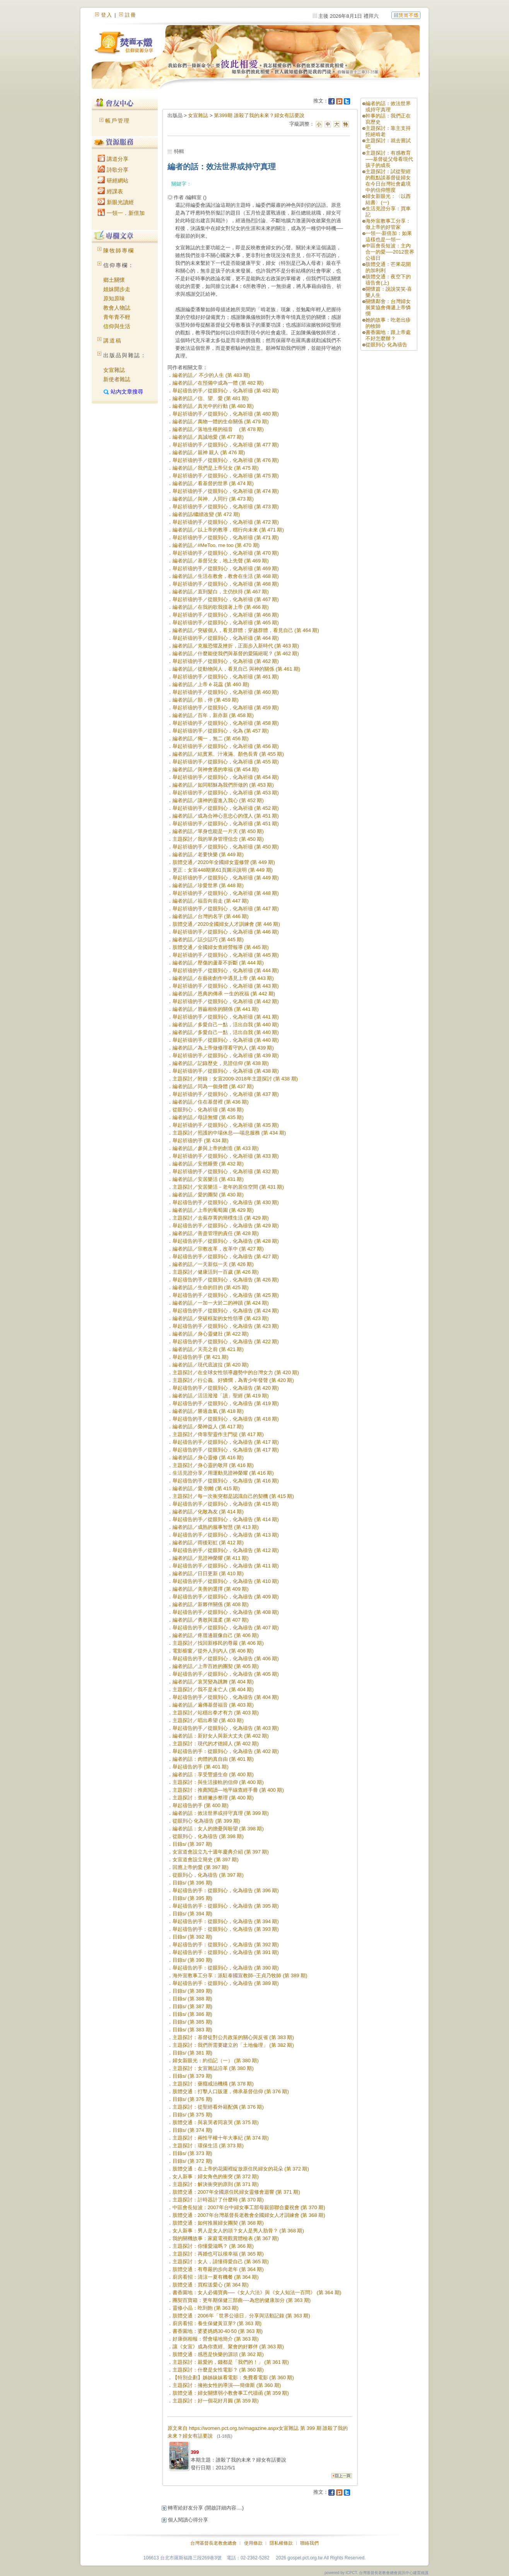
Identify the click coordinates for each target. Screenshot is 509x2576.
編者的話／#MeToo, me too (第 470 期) (216, 545)
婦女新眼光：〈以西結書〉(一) (388, 199)
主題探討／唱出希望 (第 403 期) (208, 1720)
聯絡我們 (309, 2543)
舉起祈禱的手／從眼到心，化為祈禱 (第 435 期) (226, 1125)
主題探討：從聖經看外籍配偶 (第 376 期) (218, 2107)
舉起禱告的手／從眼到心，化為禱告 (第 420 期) (226, 1388)
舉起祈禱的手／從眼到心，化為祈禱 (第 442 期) (226, 1001)
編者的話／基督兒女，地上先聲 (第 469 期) (221, 561)
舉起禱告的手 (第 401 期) (201, 1767)
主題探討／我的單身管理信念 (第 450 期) (218, 839)
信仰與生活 (116, 326)
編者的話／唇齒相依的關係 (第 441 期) (216, 1009)
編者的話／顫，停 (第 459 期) (206, 700)
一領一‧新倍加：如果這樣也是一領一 (389, 236)
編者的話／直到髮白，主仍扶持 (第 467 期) (221, 592)
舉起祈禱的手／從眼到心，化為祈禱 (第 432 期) (226, 1171)
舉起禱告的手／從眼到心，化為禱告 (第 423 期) (226, 1326)
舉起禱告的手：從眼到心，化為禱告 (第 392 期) (226, 1944)
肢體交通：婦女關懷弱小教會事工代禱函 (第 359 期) (231, 2393)
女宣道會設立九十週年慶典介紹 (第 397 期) (221, 1852)
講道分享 (112, 159)
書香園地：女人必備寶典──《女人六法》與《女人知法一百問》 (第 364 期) (257, 2292)
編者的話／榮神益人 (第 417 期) (208, 1426)
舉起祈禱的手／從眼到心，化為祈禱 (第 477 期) (226, 445)
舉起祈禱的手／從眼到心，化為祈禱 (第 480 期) (226, 414)
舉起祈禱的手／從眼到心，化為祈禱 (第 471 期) (226, 537)
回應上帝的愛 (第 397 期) (201, 1867)
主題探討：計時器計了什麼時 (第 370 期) (218, 2200)
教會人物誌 (116, 308)
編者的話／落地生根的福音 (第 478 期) (218, 429)
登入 (107, 15)
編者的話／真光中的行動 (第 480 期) (213, 406)
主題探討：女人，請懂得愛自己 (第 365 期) (221, 2261)
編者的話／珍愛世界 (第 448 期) (208, 885)
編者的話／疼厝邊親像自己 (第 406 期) (216, 1635)
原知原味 (114, 298)
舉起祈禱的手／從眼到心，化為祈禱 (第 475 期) (226, 476)
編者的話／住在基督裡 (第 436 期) (211, 1102)
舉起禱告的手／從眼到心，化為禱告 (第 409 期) (226, 1597)
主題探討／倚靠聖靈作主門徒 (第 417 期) (218, 1434)
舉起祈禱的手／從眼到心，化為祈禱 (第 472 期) (226, 522)
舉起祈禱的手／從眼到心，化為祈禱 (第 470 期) (226, 553)
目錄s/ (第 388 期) (192, 1999)
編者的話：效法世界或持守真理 (388, 106)
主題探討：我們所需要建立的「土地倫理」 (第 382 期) (233, 2045)
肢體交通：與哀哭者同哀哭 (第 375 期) (216, 2122)
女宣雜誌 (114, 370)
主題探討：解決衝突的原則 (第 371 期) (216, 2184)
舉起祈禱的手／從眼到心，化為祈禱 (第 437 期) (226, 1094)
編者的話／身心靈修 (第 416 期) (208, 1457)
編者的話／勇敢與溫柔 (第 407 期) (211, 1620)
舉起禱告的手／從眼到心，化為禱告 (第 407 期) (226, 1627)
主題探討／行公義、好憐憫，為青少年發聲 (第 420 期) (233, 1380)
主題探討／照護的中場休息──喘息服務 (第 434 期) (229, 1133)
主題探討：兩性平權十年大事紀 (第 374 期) (221, 2138)
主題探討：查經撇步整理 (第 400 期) (213, 1798)
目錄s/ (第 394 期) (192, 1914)
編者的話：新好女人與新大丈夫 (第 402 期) (221, 1736)
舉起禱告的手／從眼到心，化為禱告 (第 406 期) (226, 1658)
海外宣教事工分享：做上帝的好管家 (388, 224)
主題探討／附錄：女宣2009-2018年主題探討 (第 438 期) (235, 1079)
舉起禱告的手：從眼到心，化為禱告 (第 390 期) (226, 1968)
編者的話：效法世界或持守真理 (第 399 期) (221, 1813)
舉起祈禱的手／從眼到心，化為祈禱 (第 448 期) (226, 893)
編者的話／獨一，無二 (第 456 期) (211, 738)
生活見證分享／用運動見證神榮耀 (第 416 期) (223, 1473)
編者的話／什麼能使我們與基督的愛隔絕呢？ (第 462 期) (236, 653)
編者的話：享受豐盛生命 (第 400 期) (213, 1774)
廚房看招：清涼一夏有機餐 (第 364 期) (216, 2277)
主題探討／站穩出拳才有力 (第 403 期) (216, 1713)
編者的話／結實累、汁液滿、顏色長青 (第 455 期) (228, 754)
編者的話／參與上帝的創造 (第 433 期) (216, 1148)
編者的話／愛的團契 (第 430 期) (208, 1195)
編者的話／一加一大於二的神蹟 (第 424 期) (221, 1303)
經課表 (110, 191)
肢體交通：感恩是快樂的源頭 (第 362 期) (218, 2354)
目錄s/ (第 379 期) (192, 2076)
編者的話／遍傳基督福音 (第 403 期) (213, 1705)
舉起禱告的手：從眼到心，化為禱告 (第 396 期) (226, 1890)
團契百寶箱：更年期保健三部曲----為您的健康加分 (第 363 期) (242, 2300)
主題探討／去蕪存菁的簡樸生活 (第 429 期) (221, 1218)
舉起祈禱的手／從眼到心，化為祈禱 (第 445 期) (226, 955)
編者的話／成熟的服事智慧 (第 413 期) (216, 1527)
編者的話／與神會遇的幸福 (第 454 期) (216, 769)
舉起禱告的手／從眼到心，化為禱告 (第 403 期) (226, 1728)
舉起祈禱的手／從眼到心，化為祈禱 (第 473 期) (226, 506)
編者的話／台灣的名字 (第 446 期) (211, 916)
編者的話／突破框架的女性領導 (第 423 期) (221, 1318)
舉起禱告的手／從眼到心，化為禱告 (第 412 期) (226, 1550)
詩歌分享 (112, 170)
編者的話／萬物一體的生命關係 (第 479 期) (221, 421)
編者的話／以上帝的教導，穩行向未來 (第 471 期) (228, 530)
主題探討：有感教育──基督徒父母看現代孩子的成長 (389, 159)
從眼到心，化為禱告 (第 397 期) (208, 1875)
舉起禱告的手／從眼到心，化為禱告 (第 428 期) (226, 1241)
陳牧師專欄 (118, 250)
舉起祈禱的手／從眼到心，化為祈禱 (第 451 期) (226, 823)
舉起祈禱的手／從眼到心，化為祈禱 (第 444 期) (226, 970)
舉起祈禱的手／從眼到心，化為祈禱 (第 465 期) (226, 622)
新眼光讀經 (115, 202)
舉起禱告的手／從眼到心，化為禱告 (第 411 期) (226, 1566)
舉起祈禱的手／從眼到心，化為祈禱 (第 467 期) (226, 599)
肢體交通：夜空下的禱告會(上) (388, 280)
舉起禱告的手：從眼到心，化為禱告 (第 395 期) (226, 1906)
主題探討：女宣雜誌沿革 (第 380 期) (213, 2068)
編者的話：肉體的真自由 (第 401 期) (213, 1759)
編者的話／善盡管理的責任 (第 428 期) (216, 1233)
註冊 (131, 15)
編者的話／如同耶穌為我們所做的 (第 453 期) (223, 785)
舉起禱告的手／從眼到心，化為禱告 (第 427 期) (226, 1256)
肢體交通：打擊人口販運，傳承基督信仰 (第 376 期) (231, 2091)
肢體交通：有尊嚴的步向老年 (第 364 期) (218, 2269)
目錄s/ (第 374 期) (192, 2130)
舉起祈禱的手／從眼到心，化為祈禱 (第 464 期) (226, 638)
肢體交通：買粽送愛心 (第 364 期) (211, 2285)
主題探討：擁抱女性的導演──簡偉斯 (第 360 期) (227, 2385)
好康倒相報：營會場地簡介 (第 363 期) (216, 2339)
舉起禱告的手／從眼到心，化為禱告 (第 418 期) (226, 1419)
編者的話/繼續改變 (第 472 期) (206, 514)
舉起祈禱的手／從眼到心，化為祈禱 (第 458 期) (226, 723)
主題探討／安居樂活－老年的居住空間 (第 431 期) (228, 1187)
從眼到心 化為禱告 (386, 345)
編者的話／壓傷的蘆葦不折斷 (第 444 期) (218, 963)
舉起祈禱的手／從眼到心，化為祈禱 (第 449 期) (226, 878)
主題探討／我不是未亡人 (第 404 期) (213, 1689)
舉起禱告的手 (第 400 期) (201, 1805)
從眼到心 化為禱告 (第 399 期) (206, 1821)
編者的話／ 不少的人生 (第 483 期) (211, 375)
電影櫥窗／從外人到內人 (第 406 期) (213, 1651)
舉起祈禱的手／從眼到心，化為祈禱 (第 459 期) (226, 707)
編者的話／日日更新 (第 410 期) (208, 1573)
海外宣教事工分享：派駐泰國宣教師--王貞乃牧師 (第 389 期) (240, 1975)
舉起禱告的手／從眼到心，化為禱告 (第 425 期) (226, 1295)
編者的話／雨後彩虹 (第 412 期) (208, 1542)
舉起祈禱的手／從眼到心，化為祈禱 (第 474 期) (226, 491)
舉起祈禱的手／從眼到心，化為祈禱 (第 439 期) (226, 1055)
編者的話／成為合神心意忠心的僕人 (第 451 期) (226, 816)
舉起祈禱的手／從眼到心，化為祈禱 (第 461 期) (226, 677)
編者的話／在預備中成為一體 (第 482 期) (218, 383)
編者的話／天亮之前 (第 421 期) (208, 1349)
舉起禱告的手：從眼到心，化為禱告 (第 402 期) (226, 1751)
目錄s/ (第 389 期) (192, 1991)
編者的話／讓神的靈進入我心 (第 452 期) (218, 800)
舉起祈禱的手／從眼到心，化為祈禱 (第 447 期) (226, 908)
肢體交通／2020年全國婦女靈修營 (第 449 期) (224, 862)
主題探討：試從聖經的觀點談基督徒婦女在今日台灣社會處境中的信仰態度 (388, 181)
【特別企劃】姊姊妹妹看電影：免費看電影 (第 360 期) (233, 2377)
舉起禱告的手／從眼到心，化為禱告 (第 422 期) (226, 1341)
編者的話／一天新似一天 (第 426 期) (213, 1264)
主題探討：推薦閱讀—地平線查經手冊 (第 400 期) (228, 1790)
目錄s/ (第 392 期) (192, 1937)
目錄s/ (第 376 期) (192, 2099)
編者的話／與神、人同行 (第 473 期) (213, 499)
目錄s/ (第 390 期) (192, 1960)
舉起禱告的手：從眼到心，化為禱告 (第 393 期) (226, 1929)
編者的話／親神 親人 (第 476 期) (209, 452)
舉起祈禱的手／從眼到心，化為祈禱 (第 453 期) (226, 793)
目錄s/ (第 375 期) (192, 2115)
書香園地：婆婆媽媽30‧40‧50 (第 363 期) (218, 2331)
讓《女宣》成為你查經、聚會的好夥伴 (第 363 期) (228, 2346)
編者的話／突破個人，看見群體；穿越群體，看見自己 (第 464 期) (246, 630)
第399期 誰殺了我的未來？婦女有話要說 (259, 115)
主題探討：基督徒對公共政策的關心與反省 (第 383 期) (233, 2037)
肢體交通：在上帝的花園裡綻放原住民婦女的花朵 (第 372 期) (241, 2169)
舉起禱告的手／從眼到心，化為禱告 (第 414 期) (226, 1519)
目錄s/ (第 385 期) (192, 2022)
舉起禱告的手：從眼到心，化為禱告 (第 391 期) (226, 1952)
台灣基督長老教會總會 (213, 2543)
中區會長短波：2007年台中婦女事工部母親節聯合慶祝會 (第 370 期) (249, 2207)
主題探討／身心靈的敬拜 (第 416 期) (213, 1465)
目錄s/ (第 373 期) (192, 2153)
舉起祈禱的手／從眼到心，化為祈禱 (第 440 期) (226, 1040)
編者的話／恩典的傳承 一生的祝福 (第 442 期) (224, 994)
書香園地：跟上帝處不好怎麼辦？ (388, 335)
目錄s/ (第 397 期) (192, 1844)
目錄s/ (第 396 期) (192, 1883)
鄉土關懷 (114, 280)
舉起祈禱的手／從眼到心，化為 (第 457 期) (221, 731)
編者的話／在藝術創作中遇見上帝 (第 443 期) (223, 978)
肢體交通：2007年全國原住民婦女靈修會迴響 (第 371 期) (236, 2192)
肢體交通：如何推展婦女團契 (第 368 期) (218, 2223)
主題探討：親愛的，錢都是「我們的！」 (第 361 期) (231, 2362)
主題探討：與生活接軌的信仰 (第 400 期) (218, 1782)
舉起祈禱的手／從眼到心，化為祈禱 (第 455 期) (226, 762)
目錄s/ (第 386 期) (192, 2014)
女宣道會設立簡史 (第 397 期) (206, 1859)
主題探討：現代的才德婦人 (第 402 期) (216, 1743)
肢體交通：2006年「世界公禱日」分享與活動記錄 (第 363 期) (241, 2316)
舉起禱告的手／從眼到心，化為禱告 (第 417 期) (226, 1442)
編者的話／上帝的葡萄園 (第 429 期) (213, 1210)
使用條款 (253, 2543)
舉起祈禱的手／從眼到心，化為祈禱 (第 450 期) (226, 847)
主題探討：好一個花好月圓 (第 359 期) (216, 2401)
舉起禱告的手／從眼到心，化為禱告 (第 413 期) (226, 1535)
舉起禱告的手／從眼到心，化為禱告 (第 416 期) (226, 1481)
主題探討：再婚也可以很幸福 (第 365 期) (218, 2254)
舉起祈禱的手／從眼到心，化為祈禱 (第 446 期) (226, 932)
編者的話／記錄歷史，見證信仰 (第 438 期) (221, 1063)
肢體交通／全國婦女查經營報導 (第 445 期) (221, 947)
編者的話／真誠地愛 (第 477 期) (208, 437)
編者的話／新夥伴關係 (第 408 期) (211, 1604)
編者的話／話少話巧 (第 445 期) (208, 939)
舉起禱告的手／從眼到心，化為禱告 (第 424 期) (226, 1311)
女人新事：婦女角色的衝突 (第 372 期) (216, 2176)
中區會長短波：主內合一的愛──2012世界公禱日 (390, 252)
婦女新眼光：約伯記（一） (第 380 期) (216, 2060)
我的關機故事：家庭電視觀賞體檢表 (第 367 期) (226, 2238)
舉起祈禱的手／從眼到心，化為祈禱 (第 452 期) (226, 808)
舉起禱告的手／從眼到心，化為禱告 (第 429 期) (226, 1225)
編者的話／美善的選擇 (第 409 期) (211, 1589)
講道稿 (112, 340)
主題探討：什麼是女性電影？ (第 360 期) (218, 2370)
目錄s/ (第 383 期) (192, 2030)
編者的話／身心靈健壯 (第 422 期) (211, 1334)
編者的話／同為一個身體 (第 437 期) (213, 1086)
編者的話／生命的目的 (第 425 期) (211, 1287)
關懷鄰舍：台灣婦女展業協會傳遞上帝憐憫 (388, 307)
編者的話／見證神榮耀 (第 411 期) (211, 1558)
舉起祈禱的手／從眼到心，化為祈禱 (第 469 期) (226, 568)
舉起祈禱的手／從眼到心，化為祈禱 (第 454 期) (226, 777)
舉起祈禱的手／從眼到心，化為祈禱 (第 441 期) (226, 1017)
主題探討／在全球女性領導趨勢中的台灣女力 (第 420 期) (236, 1372)
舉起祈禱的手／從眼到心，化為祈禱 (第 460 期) (226, 692)
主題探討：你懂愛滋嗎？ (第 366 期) (213, 2246)
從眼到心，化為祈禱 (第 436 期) (208, 1110)
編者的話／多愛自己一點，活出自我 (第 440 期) (226, 1024)
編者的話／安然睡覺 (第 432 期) (208, 1164)
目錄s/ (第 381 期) (192, 2053)
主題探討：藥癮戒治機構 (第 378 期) (213, 2084)
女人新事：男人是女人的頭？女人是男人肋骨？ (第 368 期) (238, 2231)
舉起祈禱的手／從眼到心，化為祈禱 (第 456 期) (226, 746)
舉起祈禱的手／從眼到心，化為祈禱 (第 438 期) (226, 1071)
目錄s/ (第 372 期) (192, 2161)
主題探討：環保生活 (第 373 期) (208, 2145)
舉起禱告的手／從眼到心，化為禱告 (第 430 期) (226, 1202)
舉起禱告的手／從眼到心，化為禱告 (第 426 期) (226, 1280)
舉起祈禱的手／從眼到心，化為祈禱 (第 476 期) (226, 460)
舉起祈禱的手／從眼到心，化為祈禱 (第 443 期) (226, 986)
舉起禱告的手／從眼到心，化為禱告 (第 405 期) (226, 1674)
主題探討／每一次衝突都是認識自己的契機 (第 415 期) (233, 1496)
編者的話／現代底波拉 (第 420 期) (211, 1365)
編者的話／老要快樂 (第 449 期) (208, 854)
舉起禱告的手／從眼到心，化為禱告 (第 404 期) (226, 1697)
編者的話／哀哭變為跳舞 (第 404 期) (213, 1682)
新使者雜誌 (116, 379)
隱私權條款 (281, 2543)
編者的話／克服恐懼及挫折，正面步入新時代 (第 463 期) (236, 646)
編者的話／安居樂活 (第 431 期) (208, 1179)
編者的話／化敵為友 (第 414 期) (208, 1512)
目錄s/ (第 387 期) (192, 2006)
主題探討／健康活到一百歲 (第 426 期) (216, 1272)
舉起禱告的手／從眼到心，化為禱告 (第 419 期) (226, 1403)
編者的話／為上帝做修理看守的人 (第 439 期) (223, 1048)
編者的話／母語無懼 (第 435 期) (208, 1117)
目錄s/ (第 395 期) (192, 1898)
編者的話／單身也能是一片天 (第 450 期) (218, 831)
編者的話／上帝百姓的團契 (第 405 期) (216, 1666)
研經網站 (112, 180)
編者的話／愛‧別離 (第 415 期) (206, 1488)
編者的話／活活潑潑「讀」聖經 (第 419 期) (221, 1396)
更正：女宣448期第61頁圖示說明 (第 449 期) (223, 870)
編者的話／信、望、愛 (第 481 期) (211, 398)
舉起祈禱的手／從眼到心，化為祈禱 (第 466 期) (226, 615)
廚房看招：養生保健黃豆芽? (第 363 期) (217, 2323)
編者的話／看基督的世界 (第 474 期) (213, 483)
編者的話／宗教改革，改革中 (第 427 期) (218, 1249)
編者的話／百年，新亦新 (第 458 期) (213, 715)
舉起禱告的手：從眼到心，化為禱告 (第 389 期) (226, 1983)
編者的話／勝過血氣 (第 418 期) (208, 1411)
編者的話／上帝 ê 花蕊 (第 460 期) (211, 684)
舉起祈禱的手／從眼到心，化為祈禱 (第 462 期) (226, 661)
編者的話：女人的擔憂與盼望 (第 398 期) (218, 1828)
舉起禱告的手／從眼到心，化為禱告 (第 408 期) (226, 1612)
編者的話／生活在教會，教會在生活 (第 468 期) (226, 576)
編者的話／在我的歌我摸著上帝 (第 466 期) (221, 607)
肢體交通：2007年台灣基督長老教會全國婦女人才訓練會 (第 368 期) (249, 2215)
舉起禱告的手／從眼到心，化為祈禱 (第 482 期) (226, 391)
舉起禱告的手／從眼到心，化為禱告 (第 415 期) (226, 1504)
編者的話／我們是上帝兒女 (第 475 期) (216, 468)
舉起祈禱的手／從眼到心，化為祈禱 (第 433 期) (226, 1156)
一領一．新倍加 (121, 213)
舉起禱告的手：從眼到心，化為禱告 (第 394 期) (226, 1921)
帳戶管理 (117, 121)
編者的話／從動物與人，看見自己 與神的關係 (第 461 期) (237, 669)
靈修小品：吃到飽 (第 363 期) (206, 2308)
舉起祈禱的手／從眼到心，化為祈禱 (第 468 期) (226, 584)
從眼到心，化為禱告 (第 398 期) (208, 1836)
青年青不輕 (116, 317)
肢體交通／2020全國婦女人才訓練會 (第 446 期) (226, 924)
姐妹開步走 (116, 289)
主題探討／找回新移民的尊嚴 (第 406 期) (218, 1643)
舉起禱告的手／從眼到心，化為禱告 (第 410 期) (226, 1581)
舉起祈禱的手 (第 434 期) (201, 1140)
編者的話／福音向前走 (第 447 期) (211, 901)
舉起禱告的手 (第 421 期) (201, 1357)
